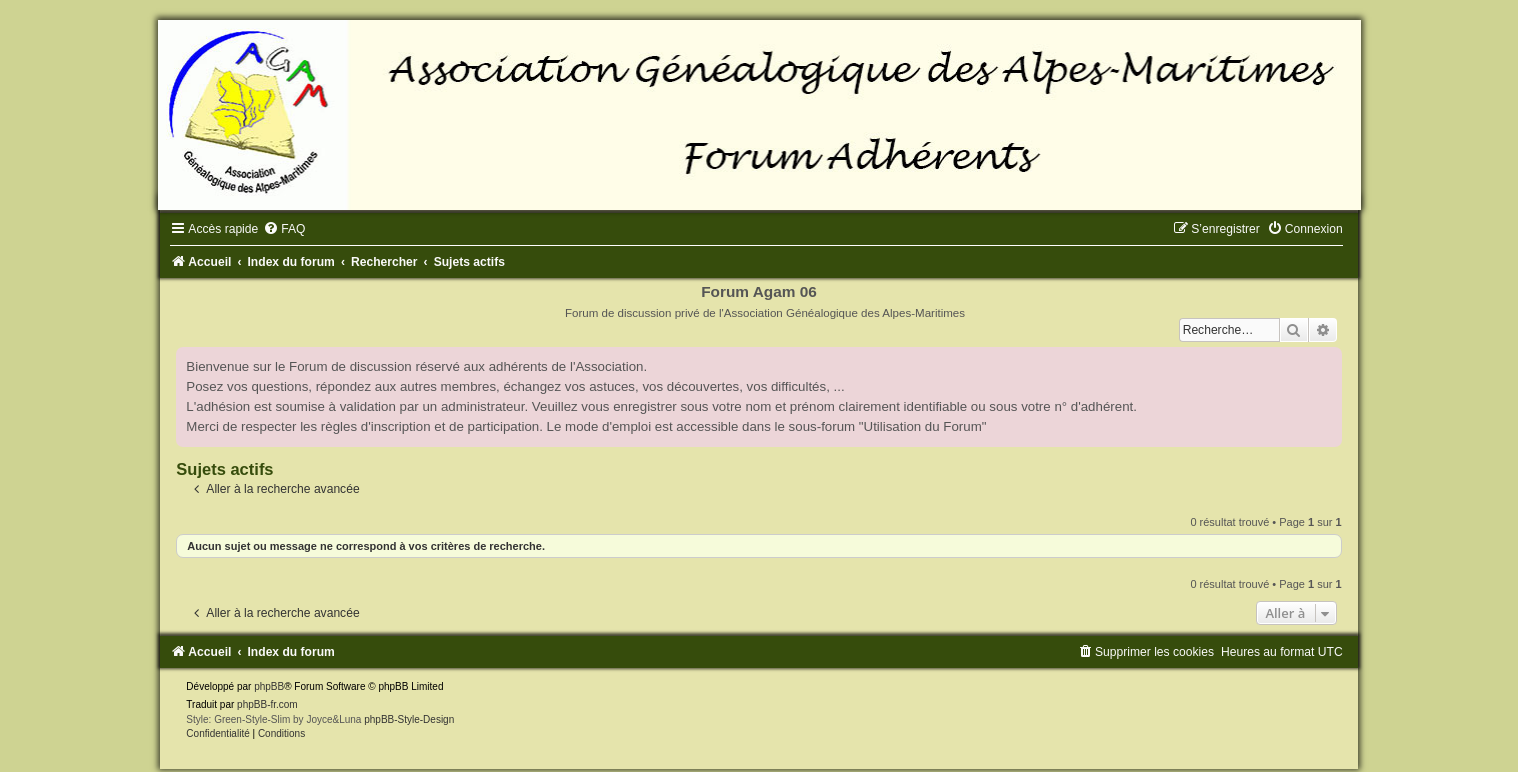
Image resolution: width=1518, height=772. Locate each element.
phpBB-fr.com (267, 704)
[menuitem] (284, 229)
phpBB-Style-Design (409, 719)
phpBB (269, 686)
